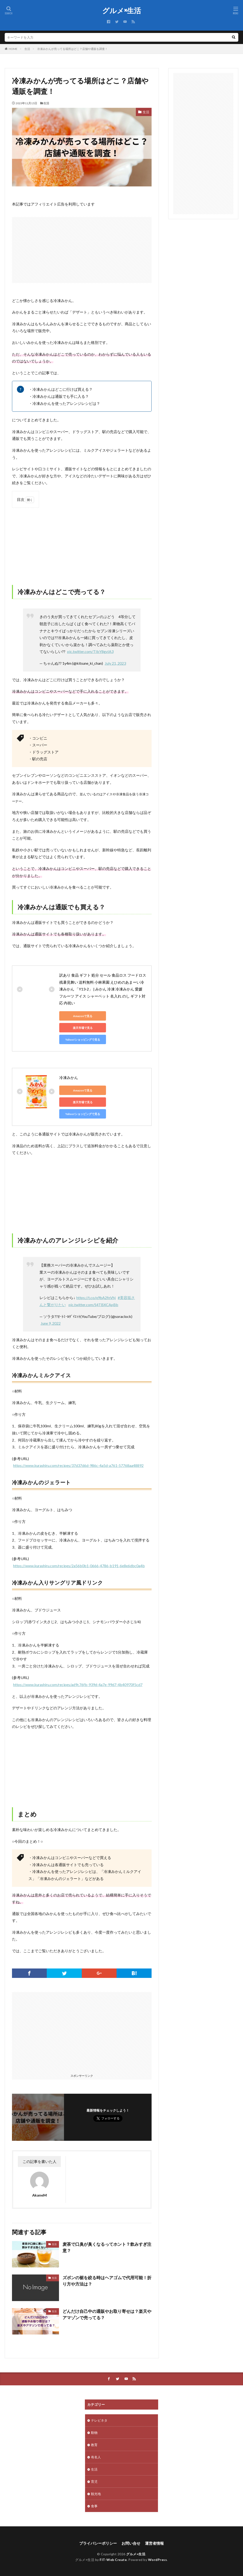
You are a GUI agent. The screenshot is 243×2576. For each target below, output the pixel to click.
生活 (27, 49)
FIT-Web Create (113, 2560)
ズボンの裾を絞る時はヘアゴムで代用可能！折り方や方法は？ (107, 2280)
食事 (94, 2506)
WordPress (157, 2560)
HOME (13, 49)
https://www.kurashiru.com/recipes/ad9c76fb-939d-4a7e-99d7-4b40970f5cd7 (77, 1684)
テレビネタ (99, 2420)
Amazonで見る (80, 1016)
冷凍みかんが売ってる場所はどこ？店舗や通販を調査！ (72, 49)
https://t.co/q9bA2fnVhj (96, 1297)
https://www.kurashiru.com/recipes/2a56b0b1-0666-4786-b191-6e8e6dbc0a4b (79, 1565)
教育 (94, 2445)
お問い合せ (131, 2543)
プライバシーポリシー (98, 2543)
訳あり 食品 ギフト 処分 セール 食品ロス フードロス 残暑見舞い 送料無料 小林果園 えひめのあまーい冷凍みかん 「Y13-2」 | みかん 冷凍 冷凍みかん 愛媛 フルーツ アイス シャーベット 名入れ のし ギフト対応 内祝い (103, 989)
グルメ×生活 (121, 10)
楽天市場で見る (80, 1028)
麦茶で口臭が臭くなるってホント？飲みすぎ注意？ (107, 2247)
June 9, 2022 (51, 1323)
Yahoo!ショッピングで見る (80, 1039)
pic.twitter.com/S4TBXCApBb (93, 1304)
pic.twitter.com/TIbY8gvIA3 (90, 651)
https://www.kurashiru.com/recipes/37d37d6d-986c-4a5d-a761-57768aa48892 (78, 1465)
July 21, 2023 (115, 663)
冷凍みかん (68, 1077)
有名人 (96, 2457)
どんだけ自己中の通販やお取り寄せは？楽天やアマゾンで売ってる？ (107, 2314)
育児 (94, 2481)
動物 (94, 2433)
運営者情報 (154, 2543)
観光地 (96, 2494)
